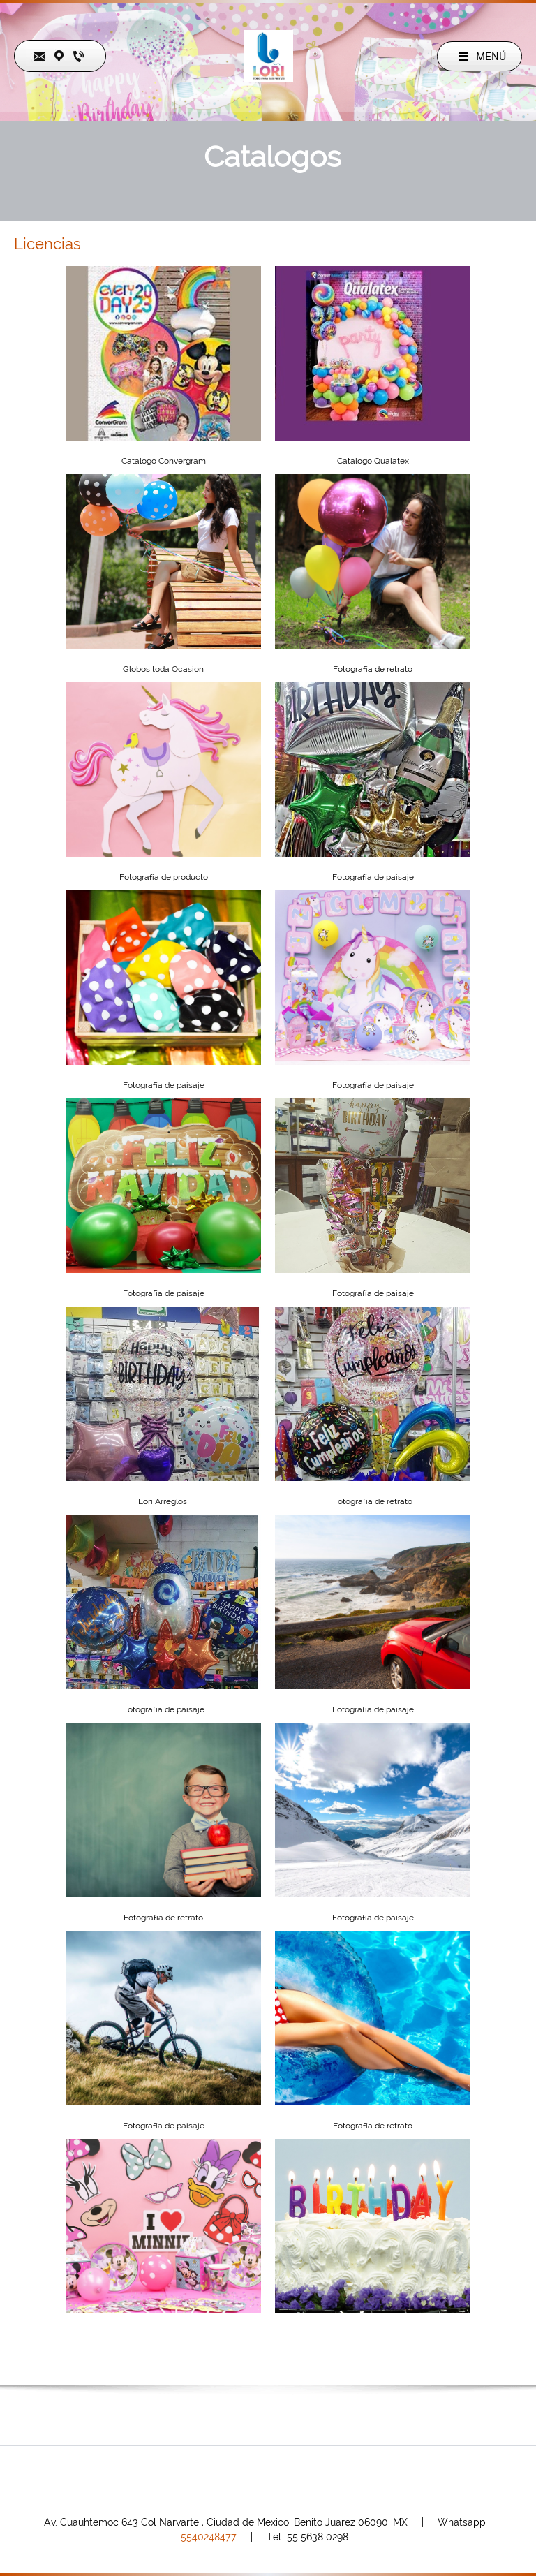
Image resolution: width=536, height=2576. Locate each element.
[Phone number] (231, 2480)
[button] (163, 571)
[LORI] (268, 56)
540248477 (209, 2536)
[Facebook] (264, 2480)
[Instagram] (298, 2480)
